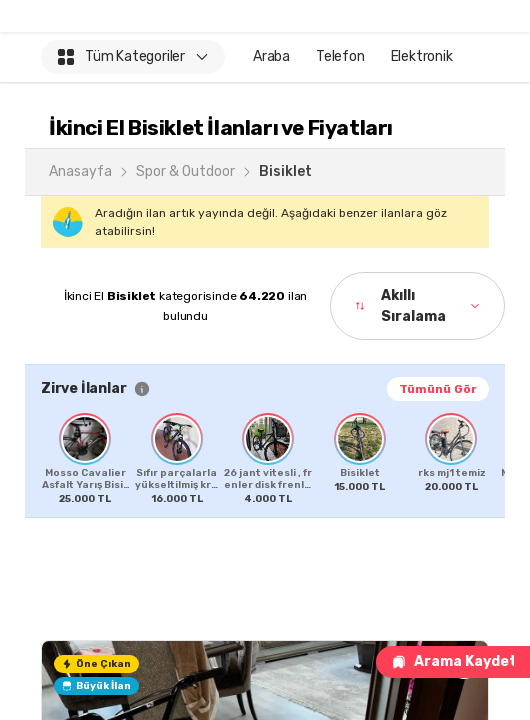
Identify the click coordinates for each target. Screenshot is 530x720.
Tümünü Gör (438, 389)
